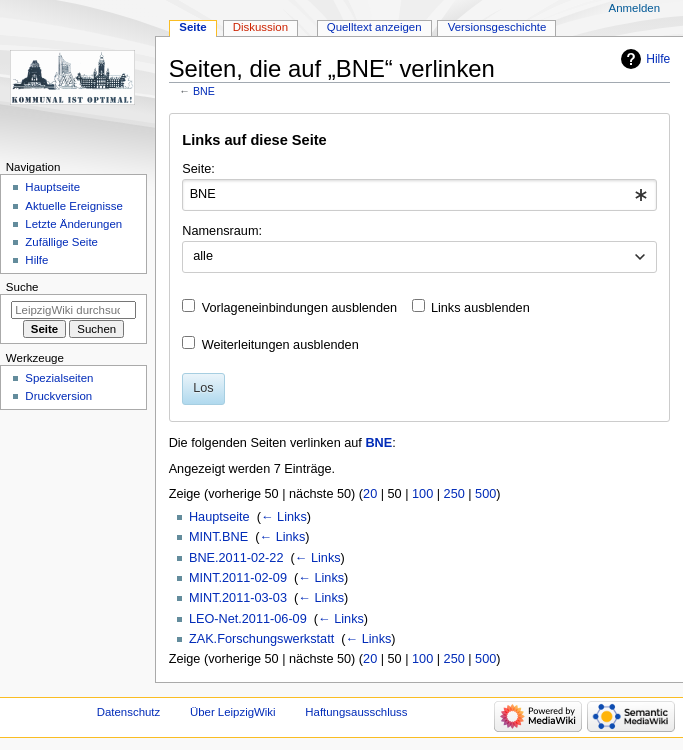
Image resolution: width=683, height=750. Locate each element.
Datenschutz (129, 712)
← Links (284, 517)
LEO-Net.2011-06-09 (248, 619)
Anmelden (635, 8)
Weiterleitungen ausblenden (280, 345)
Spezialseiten (59, 378)
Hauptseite (219, 517)
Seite (192, 27)
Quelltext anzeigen (374, 27)
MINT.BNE (218, 537)
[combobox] (419, 195)
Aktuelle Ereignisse (73, 206)
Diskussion (260, 27)
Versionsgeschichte (497, 27)
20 (370, 494)
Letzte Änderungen (73, 224)
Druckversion (58, 396)
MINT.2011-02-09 (238, 578)
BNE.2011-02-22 (236, 558)
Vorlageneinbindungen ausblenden (299, 308)
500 (485, 494)
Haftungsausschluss (356, 712)
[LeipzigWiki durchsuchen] (73, 310)
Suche (22, 287)
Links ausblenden (480, 308)
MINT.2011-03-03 (238, 598)
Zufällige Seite (61, 242)
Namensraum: (222, 231)
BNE (204, 91)
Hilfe (658, 59)
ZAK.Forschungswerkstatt (261, 639)
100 (422, 494)
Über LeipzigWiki (233, 712)
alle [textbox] (203, 256)
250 (454, 494)
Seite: (198, 169)
